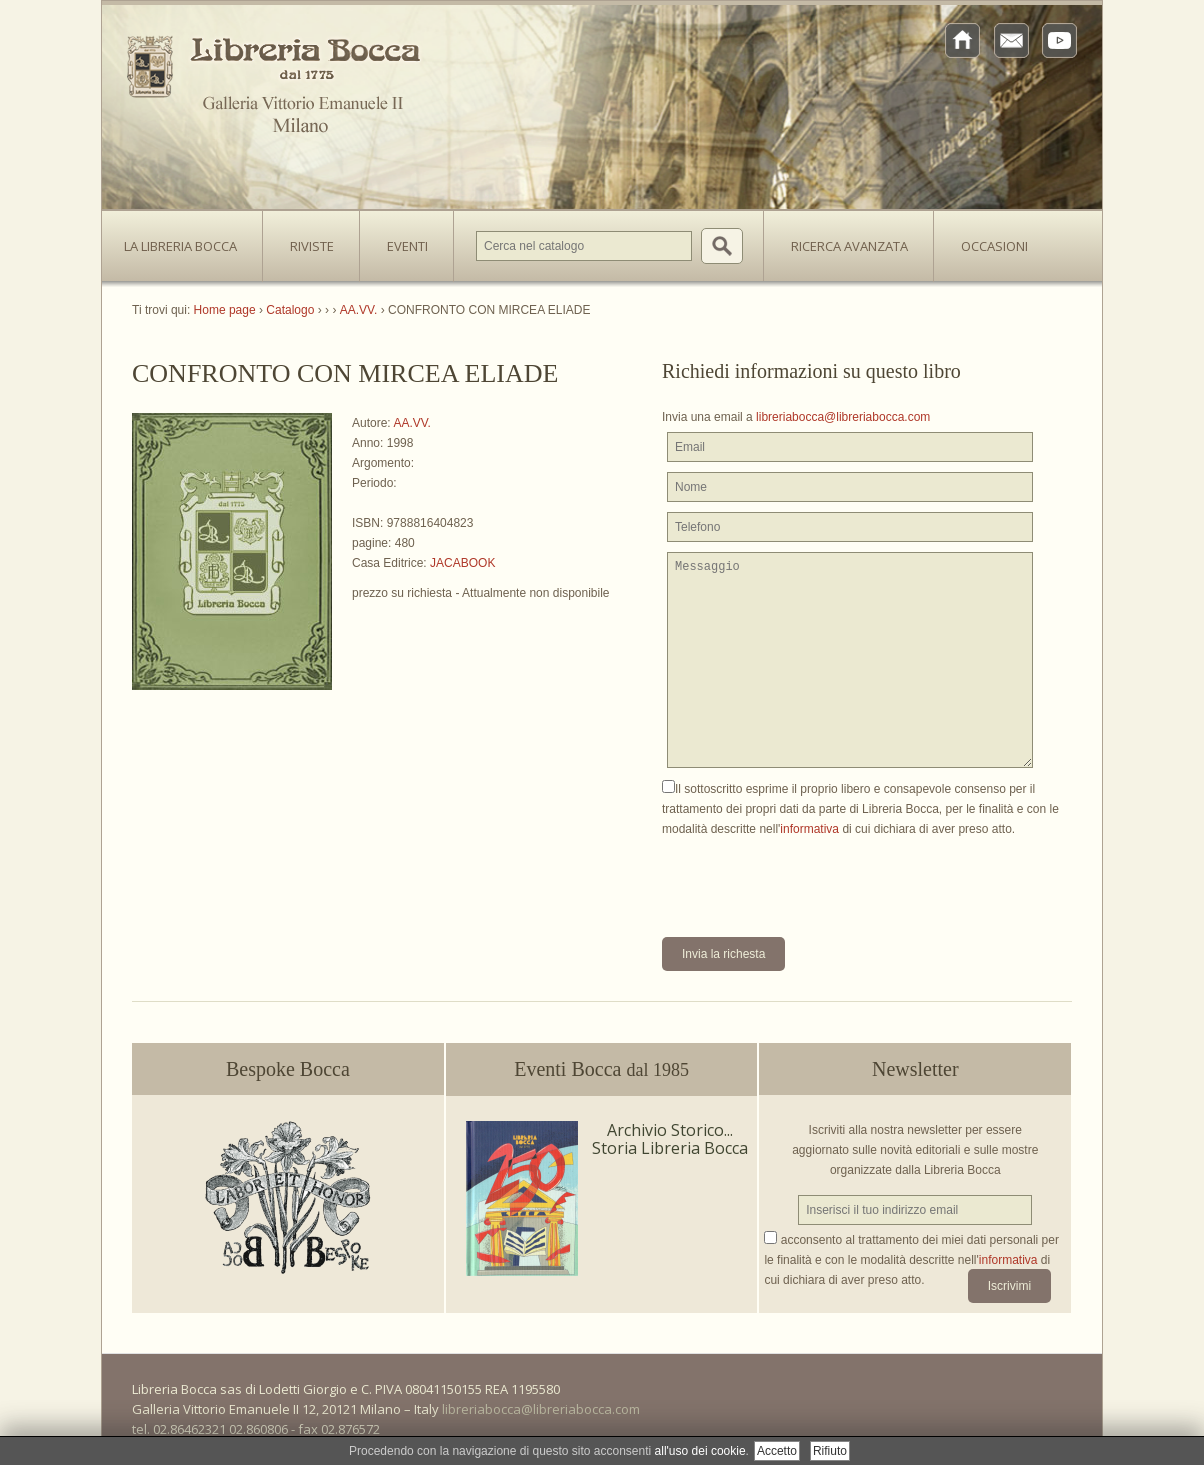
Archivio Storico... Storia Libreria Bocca (670, 1139)
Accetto (777, 1451)
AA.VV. (412, 423)
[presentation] (814, 878)
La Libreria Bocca (188, 240)
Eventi (407, 246)
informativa (809, 829)
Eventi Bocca (601, 1069)
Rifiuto (830, 1451)
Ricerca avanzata (849, 246)
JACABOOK (462, 563)
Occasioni (994, 246)
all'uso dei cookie (700, 1451)
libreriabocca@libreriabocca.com (843, 417)
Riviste (307, 240)
